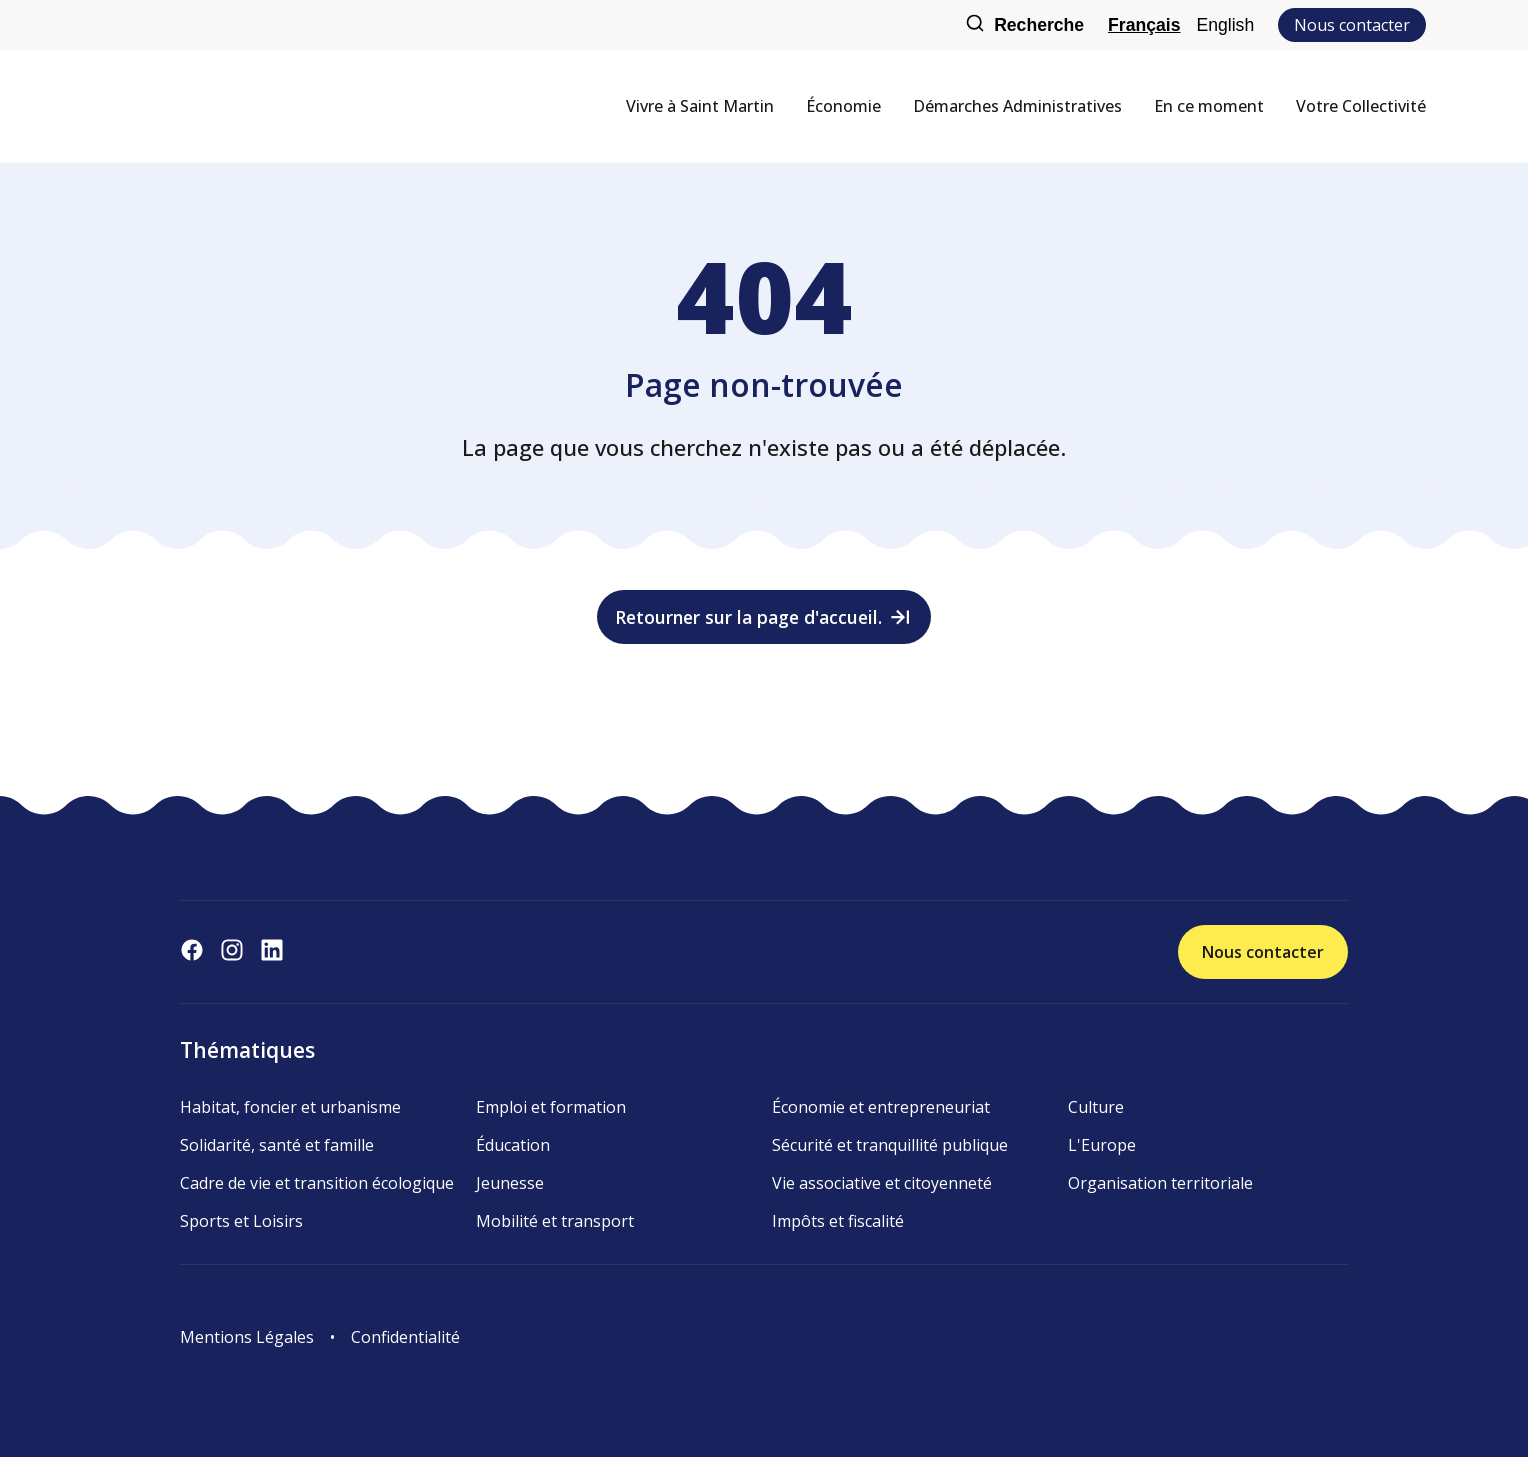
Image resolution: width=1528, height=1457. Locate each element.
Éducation (513, 1145)
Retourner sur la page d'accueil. (764, 617)
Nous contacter (1352, 25)
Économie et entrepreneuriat (881, 1107)
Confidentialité (405, 1337)
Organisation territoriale (1160, 1183)
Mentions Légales (247, 1337)
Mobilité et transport (555, 1221)
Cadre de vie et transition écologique (317, 1183)
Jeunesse (510, 1183)
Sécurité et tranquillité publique (890, 1145)
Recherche (1024, 25)
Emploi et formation (551, 1107)
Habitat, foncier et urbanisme (290, 1107)
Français (1144, 25)
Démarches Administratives (1017, 106)
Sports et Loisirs (241, 1221)
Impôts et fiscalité (838, 1221)
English (1225, 25)
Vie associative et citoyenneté (882, 1183)
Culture (1096, 1107)
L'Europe (1102, 1145)
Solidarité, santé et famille (277, 1145)
